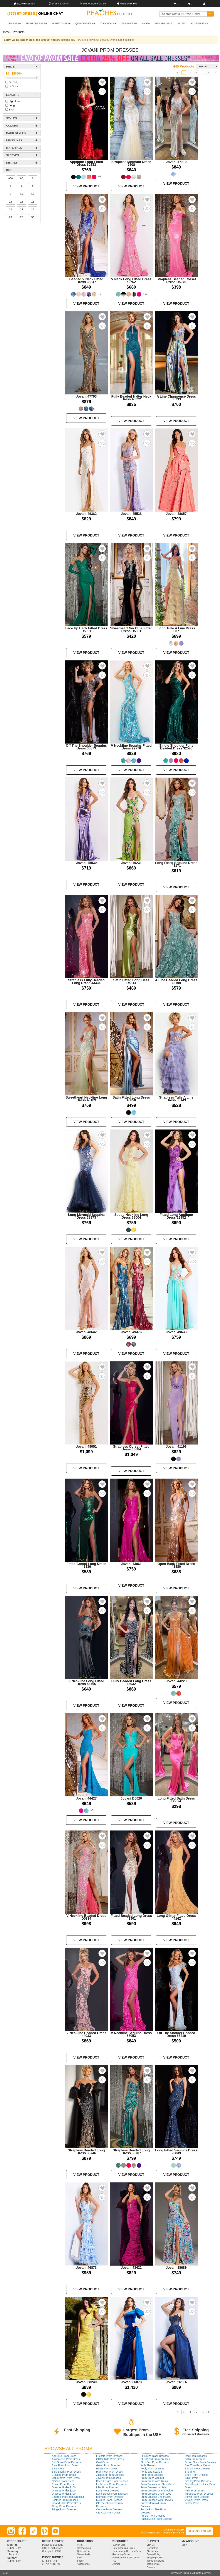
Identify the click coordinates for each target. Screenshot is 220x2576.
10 (21, 193)
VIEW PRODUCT (86, 186)
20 (10, 209)
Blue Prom (58, 2468)
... (203, 72)
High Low (14, 101)
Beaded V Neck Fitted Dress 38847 (86, 280)
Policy (5, 2573)
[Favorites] (176, 3)
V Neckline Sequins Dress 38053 (131, 2034)
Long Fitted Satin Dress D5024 (176, 1800)
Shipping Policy (155, 2557)
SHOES (181, 23)
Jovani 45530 (86, 863)
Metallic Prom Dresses (109, 2499)
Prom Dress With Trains (154, 2481)
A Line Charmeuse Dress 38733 (176, 398)
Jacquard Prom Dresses (110, 2474)
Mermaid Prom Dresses (109, 2496)
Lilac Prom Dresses (107, 2487)
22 (21, 209)
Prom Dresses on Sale (154, 2487)
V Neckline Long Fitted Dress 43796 (86, 1682)
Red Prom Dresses (196, 2455)
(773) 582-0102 (50, 2561)
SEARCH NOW (199, 2531)
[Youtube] (55, 2531)
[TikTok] (33, 2531)
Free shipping (127, 3)
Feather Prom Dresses (65, 2499)
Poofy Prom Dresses (152, 2468)
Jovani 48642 (86, 1332)
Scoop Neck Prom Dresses (200, 2462)
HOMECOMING (61, 23)
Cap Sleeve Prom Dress (66, 2477)
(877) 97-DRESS (51, 2564)
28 (21, 217)
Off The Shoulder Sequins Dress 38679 (86, 747)
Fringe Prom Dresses (64, 2509)
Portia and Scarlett (151, 2471)
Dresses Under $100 (63, 2487)
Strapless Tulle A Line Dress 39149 (176, 1099)
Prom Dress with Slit (152, 2477)
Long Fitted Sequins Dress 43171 (176, 864)
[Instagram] (11, 2531)
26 (10, 217)
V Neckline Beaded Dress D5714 (86, 1917)
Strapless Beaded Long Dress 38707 (131, 2151)
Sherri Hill (190, 2471)
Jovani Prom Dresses (108, 2477)
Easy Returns (59, 3)
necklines (14, 140)
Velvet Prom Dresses (197, 2496)
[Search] (210, 14)
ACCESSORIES (199, 23)
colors (12, 125)
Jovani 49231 (131, 863)
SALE (146, 23)
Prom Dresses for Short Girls (157, 2484)
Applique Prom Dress (64, 2455)
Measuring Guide (121, 2554)
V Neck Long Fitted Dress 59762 (131, 280)
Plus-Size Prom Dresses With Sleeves (155, 2464)
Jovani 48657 (176, 514)
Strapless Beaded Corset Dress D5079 (176, 280)
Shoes (80, 2561)
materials (14, 147)
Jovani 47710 (176, 162)
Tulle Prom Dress (195, 2490)
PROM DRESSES (36, 23)
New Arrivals (163, 23)
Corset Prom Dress (63, 2484)
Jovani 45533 (131, 514)
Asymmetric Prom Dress (66, 2459)
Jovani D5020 (131, 1798)
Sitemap (116, 2564)
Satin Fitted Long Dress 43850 (131, 1099)
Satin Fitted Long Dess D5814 (131, 981)
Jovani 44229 (176, 1681)
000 (10, 178)
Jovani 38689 (176, 2267)
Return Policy (154, 2554)
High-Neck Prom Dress (109, 2471)
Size (9, 169)
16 (21, 201)
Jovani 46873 (86, 2267)
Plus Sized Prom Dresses (155, 2459)
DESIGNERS (129, 23)
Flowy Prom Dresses (64, 2506)
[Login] (204, 3)
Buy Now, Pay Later (93, 3)
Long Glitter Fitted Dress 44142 (176, 1917)
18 (32, 201)
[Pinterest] (44, 2531)
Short (12, 109)
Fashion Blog (118, 2545)
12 (32, 193)
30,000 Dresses (24, 3)
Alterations (152, 2551)
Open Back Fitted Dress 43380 (176, 1565)
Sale (79, 2557)
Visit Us (150, 2545)
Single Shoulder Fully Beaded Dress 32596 (176, 747)
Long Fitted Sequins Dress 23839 (176, 2151)
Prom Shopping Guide (123, 2548)
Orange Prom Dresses (109, 2509)
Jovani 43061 (131, 1564)
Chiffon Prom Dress (63, 2481)
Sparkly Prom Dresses (198, 2481)
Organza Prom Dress (108, 2512)
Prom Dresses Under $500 (156, 2496)
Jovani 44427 (86, 1798)
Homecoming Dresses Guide (127, 2551)
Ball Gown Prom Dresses (66, 2462)
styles (11, 118)
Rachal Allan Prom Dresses (156, 2518)
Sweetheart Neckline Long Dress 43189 (86, 1099)
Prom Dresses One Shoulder (157, 2490)
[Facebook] (22, 2531)
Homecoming (84, 2548)
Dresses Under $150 (63, 2490)
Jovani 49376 (131, 1332)
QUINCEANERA (85, 23)
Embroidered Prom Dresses (68, 2496)
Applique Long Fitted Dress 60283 (86, 163)
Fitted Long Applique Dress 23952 (176, 1216)
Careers (151, 2567)
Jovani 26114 (176, 2382)
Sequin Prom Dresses (197, 2468)
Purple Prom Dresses (153, 2515)
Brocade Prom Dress (64, 2474)
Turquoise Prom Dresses (199, 2493)
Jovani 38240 (86, 2382)
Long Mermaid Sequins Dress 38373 (86, 1216)
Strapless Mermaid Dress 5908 (131, 163)
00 (21, 178)
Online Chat (50, 13)
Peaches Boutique (182, 2573)
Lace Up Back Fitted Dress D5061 (86, 629)
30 (32, 217)
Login (184, 2545)
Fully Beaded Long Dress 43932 (131, 1682)
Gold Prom (102, 2462)
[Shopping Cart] (190, 3)
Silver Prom (191, 2477)
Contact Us (152, 2548)
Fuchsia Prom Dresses (109, 2455)
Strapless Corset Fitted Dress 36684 (131, 1448)
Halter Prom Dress (106, 2468)
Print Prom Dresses (152, 2474)
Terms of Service (155, 2561)
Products (19, 32)
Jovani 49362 (86, 514)
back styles (16, 132)
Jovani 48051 (86, 1446)
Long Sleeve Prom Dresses (112, 2493)
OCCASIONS (108, 23)
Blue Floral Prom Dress (65, 2465)
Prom (80, 2545)
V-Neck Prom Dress (196, 2499)
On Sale (13, 82)
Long (12, 105)
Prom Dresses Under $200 (156, 2493)
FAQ (114, 2561)
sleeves (12, 155)
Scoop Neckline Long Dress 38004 (131, 1216)
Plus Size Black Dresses (155, 2455)
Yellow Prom (192, 2503)
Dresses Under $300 (63, 2493)
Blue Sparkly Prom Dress (66, 2471)
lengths (12, 94)
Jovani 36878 (131, 2382)
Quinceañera (83, 2551)
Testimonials (153, 2564)
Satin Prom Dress (195, 2459)
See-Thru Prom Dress (197, 2465)
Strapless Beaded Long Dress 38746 (86, 2151)
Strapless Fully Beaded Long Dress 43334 (86, 981)
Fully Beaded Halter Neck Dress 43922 (131, 398)
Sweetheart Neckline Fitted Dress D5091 (131, 629)
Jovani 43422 (131, 2267)
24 (32, 209)
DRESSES (14, 23)
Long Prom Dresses (107, 2490)
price (10, 66)
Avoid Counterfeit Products (126, 2557)
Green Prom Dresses (108, 2465)
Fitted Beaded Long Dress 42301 (131, 1917)
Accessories (83, 2564)
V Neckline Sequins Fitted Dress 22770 (131, 747)
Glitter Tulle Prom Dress (110, 2459)
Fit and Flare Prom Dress (66, 2503)
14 (10, 201)
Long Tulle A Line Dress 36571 (176, 629)
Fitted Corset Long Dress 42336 (86, 1565)
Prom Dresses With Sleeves (157, 2499)
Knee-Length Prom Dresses (112, 2481)
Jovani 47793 (86, 396)
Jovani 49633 (176, 1332)
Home (6, 32)
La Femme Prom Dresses (111, 2484)
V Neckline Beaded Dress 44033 (86, 2034)
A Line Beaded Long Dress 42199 (176, 981)
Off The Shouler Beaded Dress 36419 (176, 2034)
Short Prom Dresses (196, 2474)
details (12, 162)
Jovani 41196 (176, 1446)
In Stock (13, 86)
